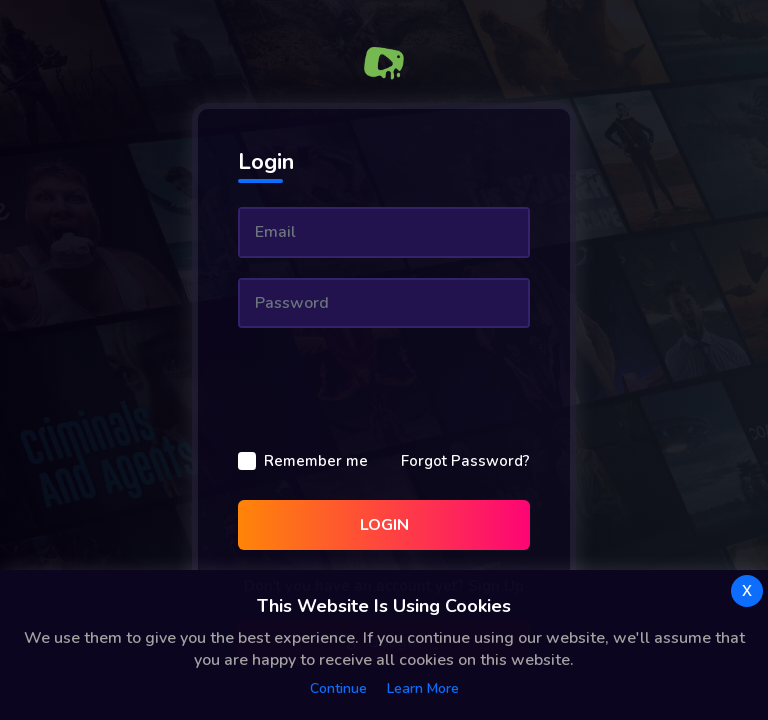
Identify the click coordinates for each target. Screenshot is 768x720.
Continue (338, 688)
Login (384, 525)
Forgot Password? (465, 461)
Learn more (423, 688)
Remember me (316, 461)
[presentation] (390, 387)
